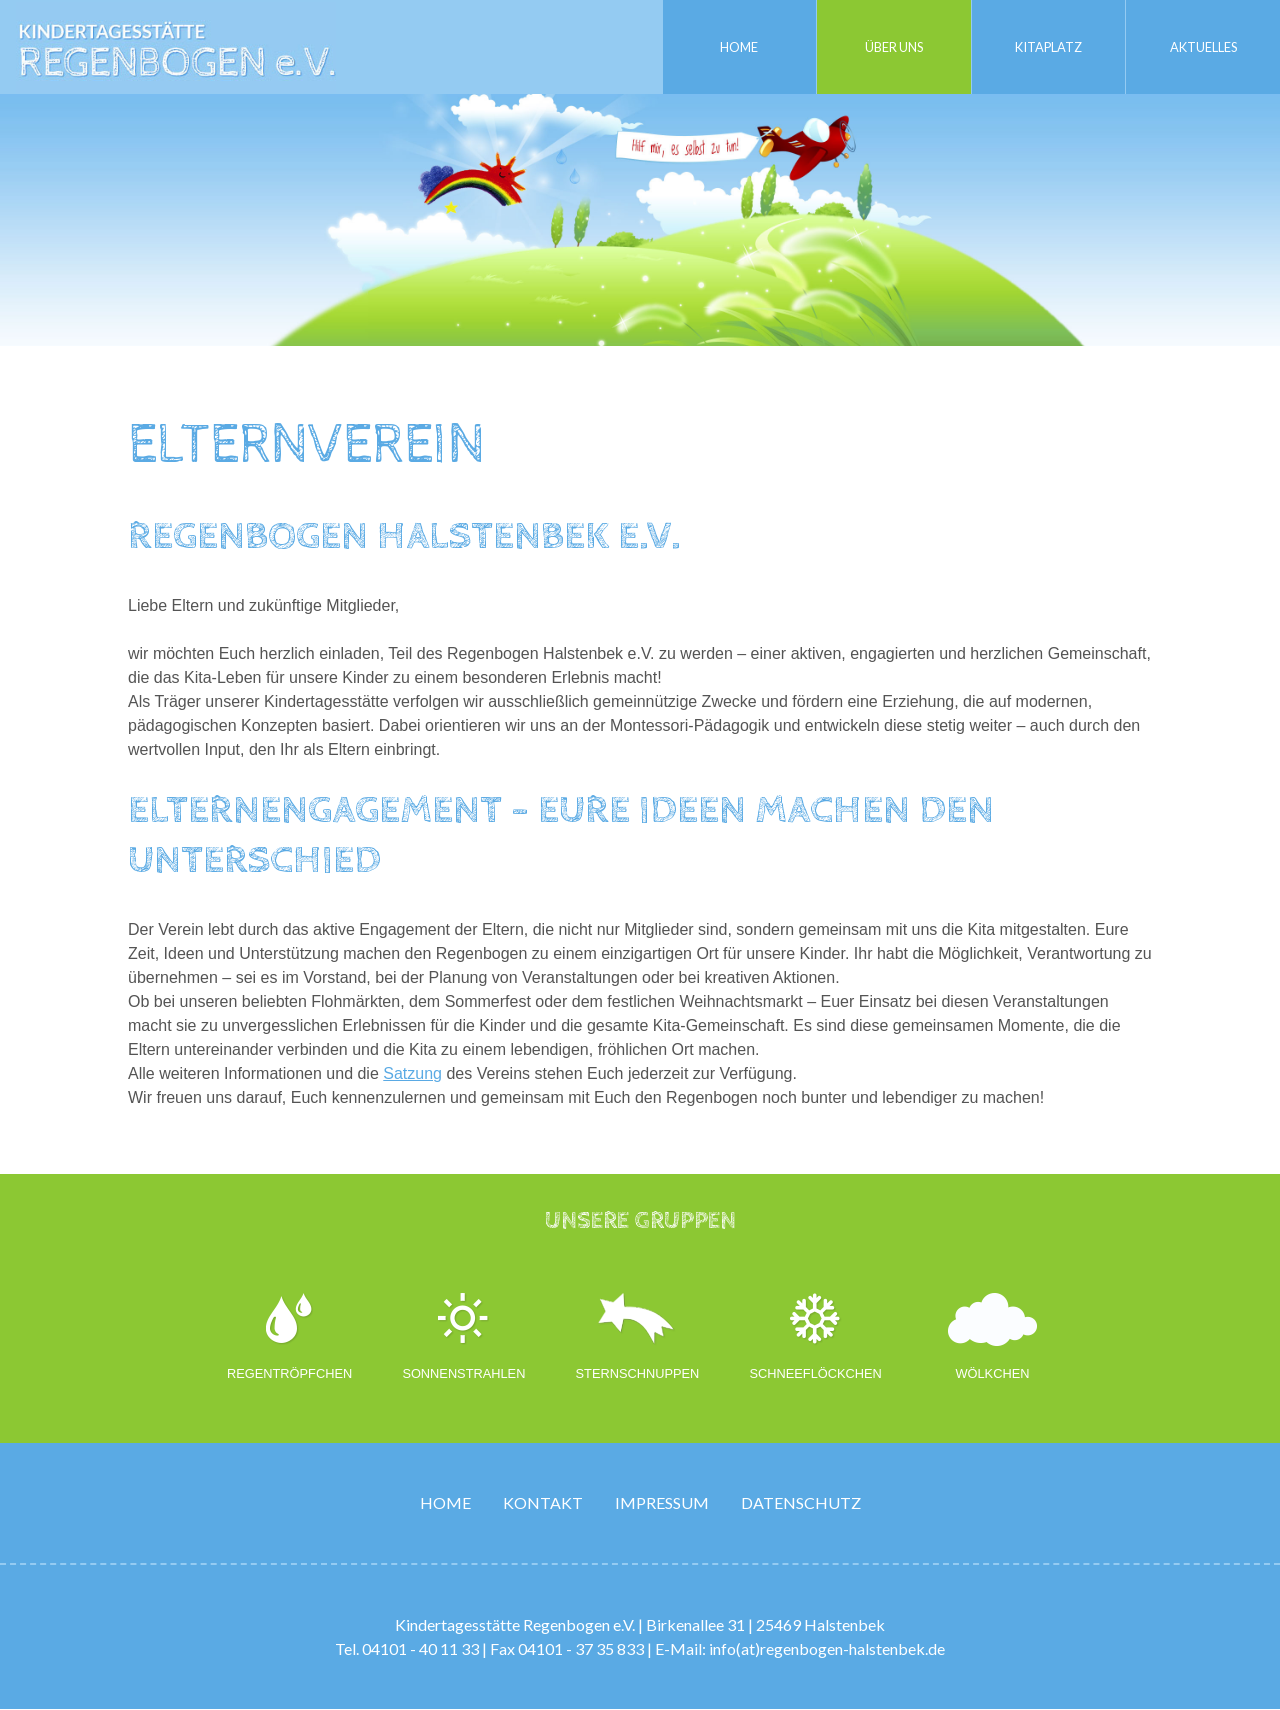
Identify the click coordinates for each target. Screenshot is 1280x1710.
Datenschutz (801, 1503)
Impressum (662, 1503)
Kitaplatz (1048, 46)
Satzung (412, 1073)
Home (739, 46)
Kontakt (543, 1503)
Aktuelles (1203, 46)
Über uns (894, 46)
